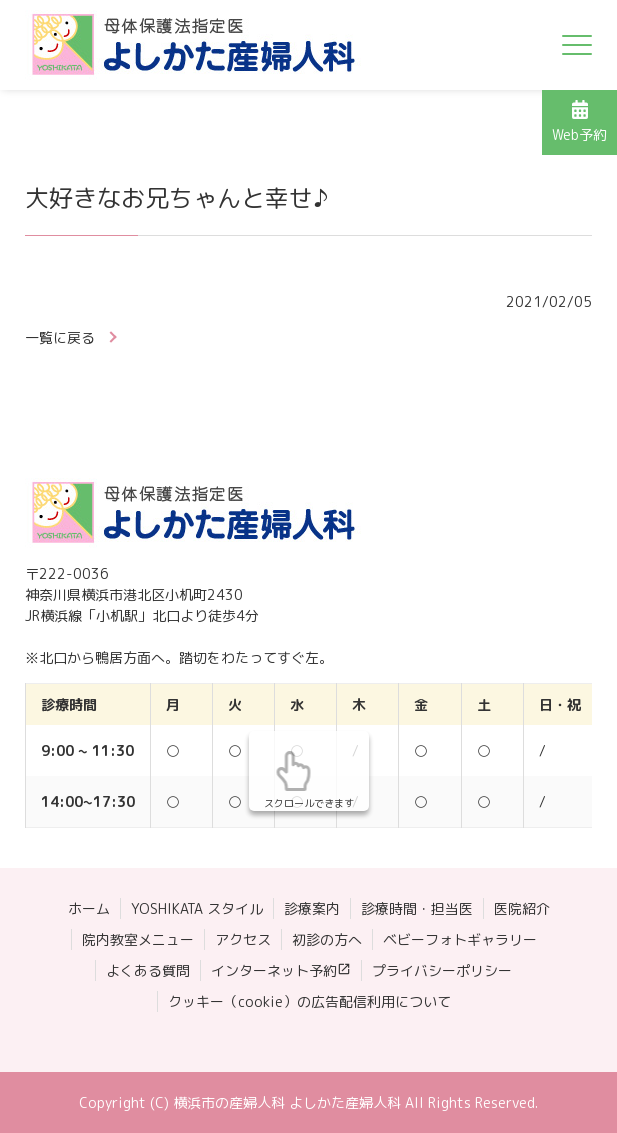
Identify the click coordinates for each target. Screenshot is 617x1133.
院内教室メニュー (138, 939)
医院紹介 (522, 908)
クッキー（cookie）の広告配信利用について (309, 1001)
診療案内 (312, 908)
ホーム (89, 908)
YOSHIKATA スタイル (197, 908)
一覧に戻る (60, 337)
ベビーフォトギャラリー (460, 939)
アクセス (243, 939)
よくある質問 (148, 970)
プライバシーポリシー (442, 970)
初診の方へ (327, 939)
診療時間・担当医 (417, 908)
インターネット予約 (274, 970)
